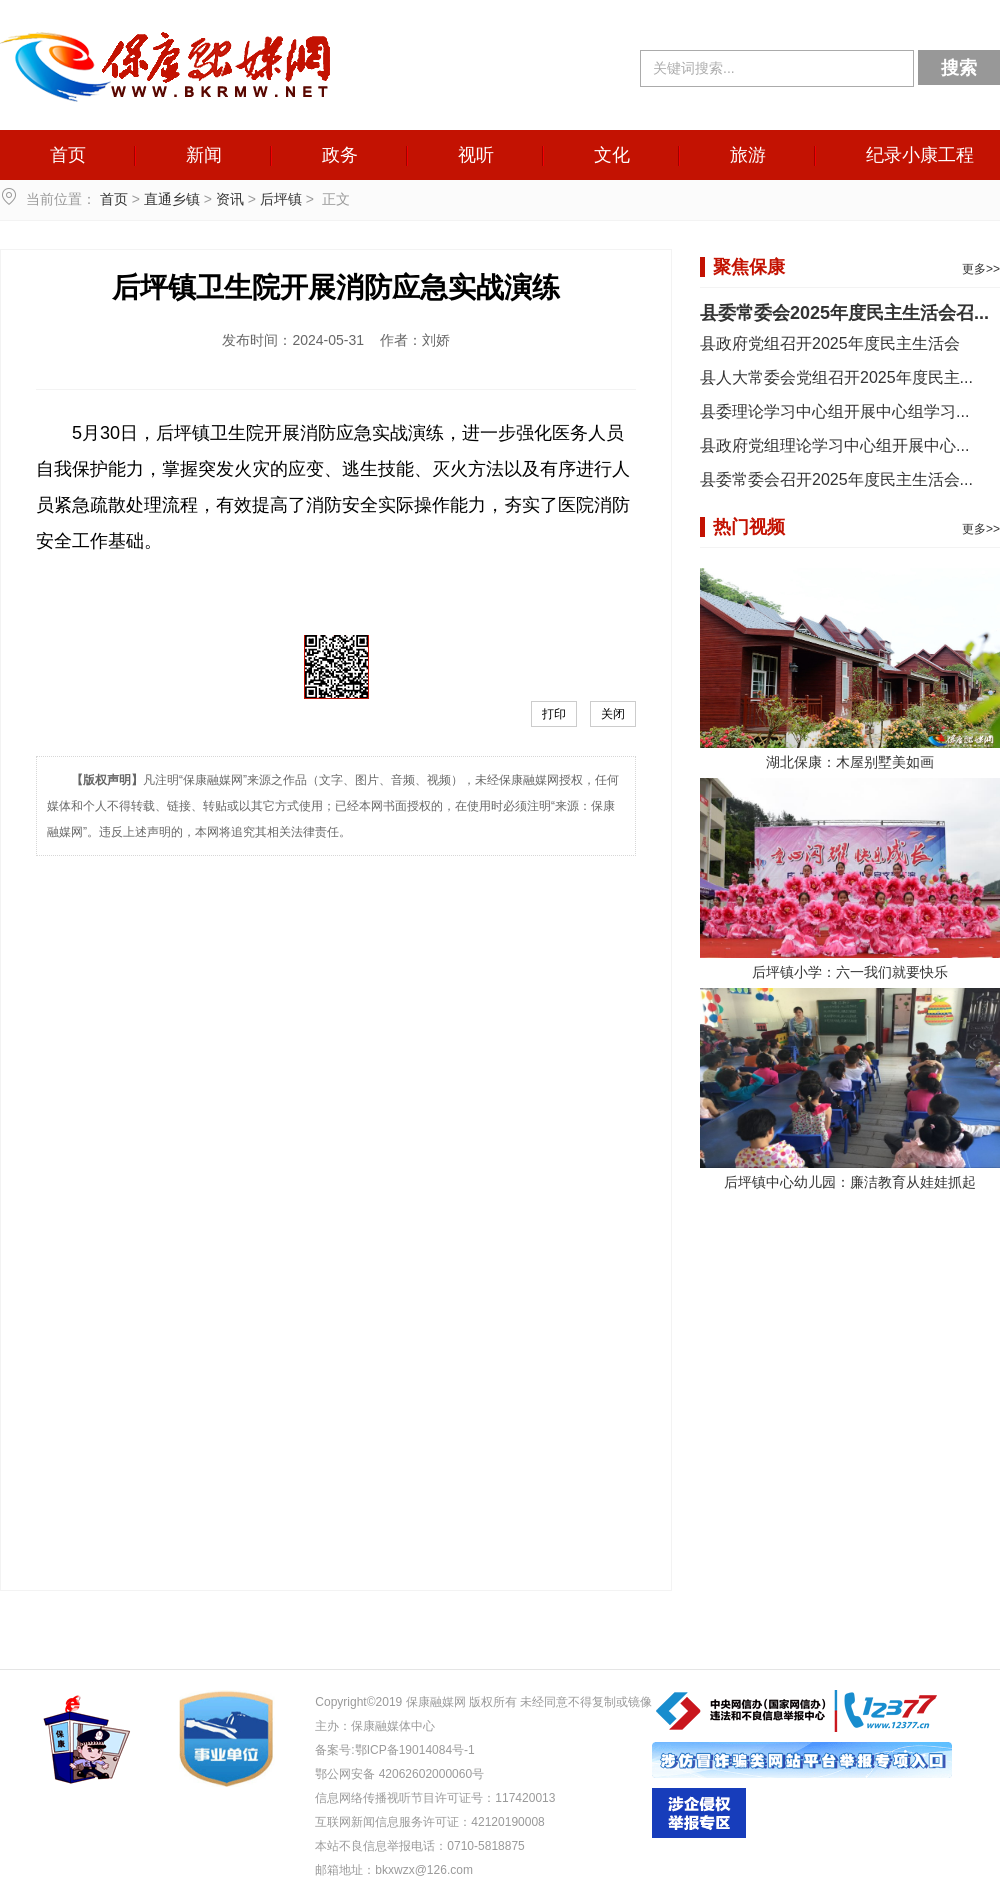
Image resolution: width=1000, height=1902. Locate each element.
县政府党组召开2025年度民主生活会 (830, 343)
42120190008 (507, 1822)
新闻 (204, 155)
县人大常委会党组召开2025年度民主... (836, 377)
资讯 (230, 199)
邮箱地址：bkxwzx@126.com (394, 1870)
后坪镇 (281, 199)
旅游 (748, 155)
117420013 (525, 1798)
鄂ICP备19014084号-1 (415, 1750)
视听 (476, 155)
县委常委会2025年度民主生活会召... (844, 313)
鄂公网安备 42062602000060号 (399, 1774)
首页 (68, 155)
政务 (340, 155)
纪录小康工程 (920, 155)
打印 (554, 714)
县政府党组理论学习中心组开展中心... (834, 445)
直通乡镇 (172, 199)
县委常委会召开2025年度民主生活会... (836, 479)
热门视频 (749, 527)
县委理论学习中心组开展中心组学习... (834, 411)
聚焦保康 (749, 267)
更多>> (981, 269)
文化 (612, 155)
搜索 (959, 68)
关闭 (613, 714)
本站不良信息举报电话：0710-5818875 (419, 1846)
